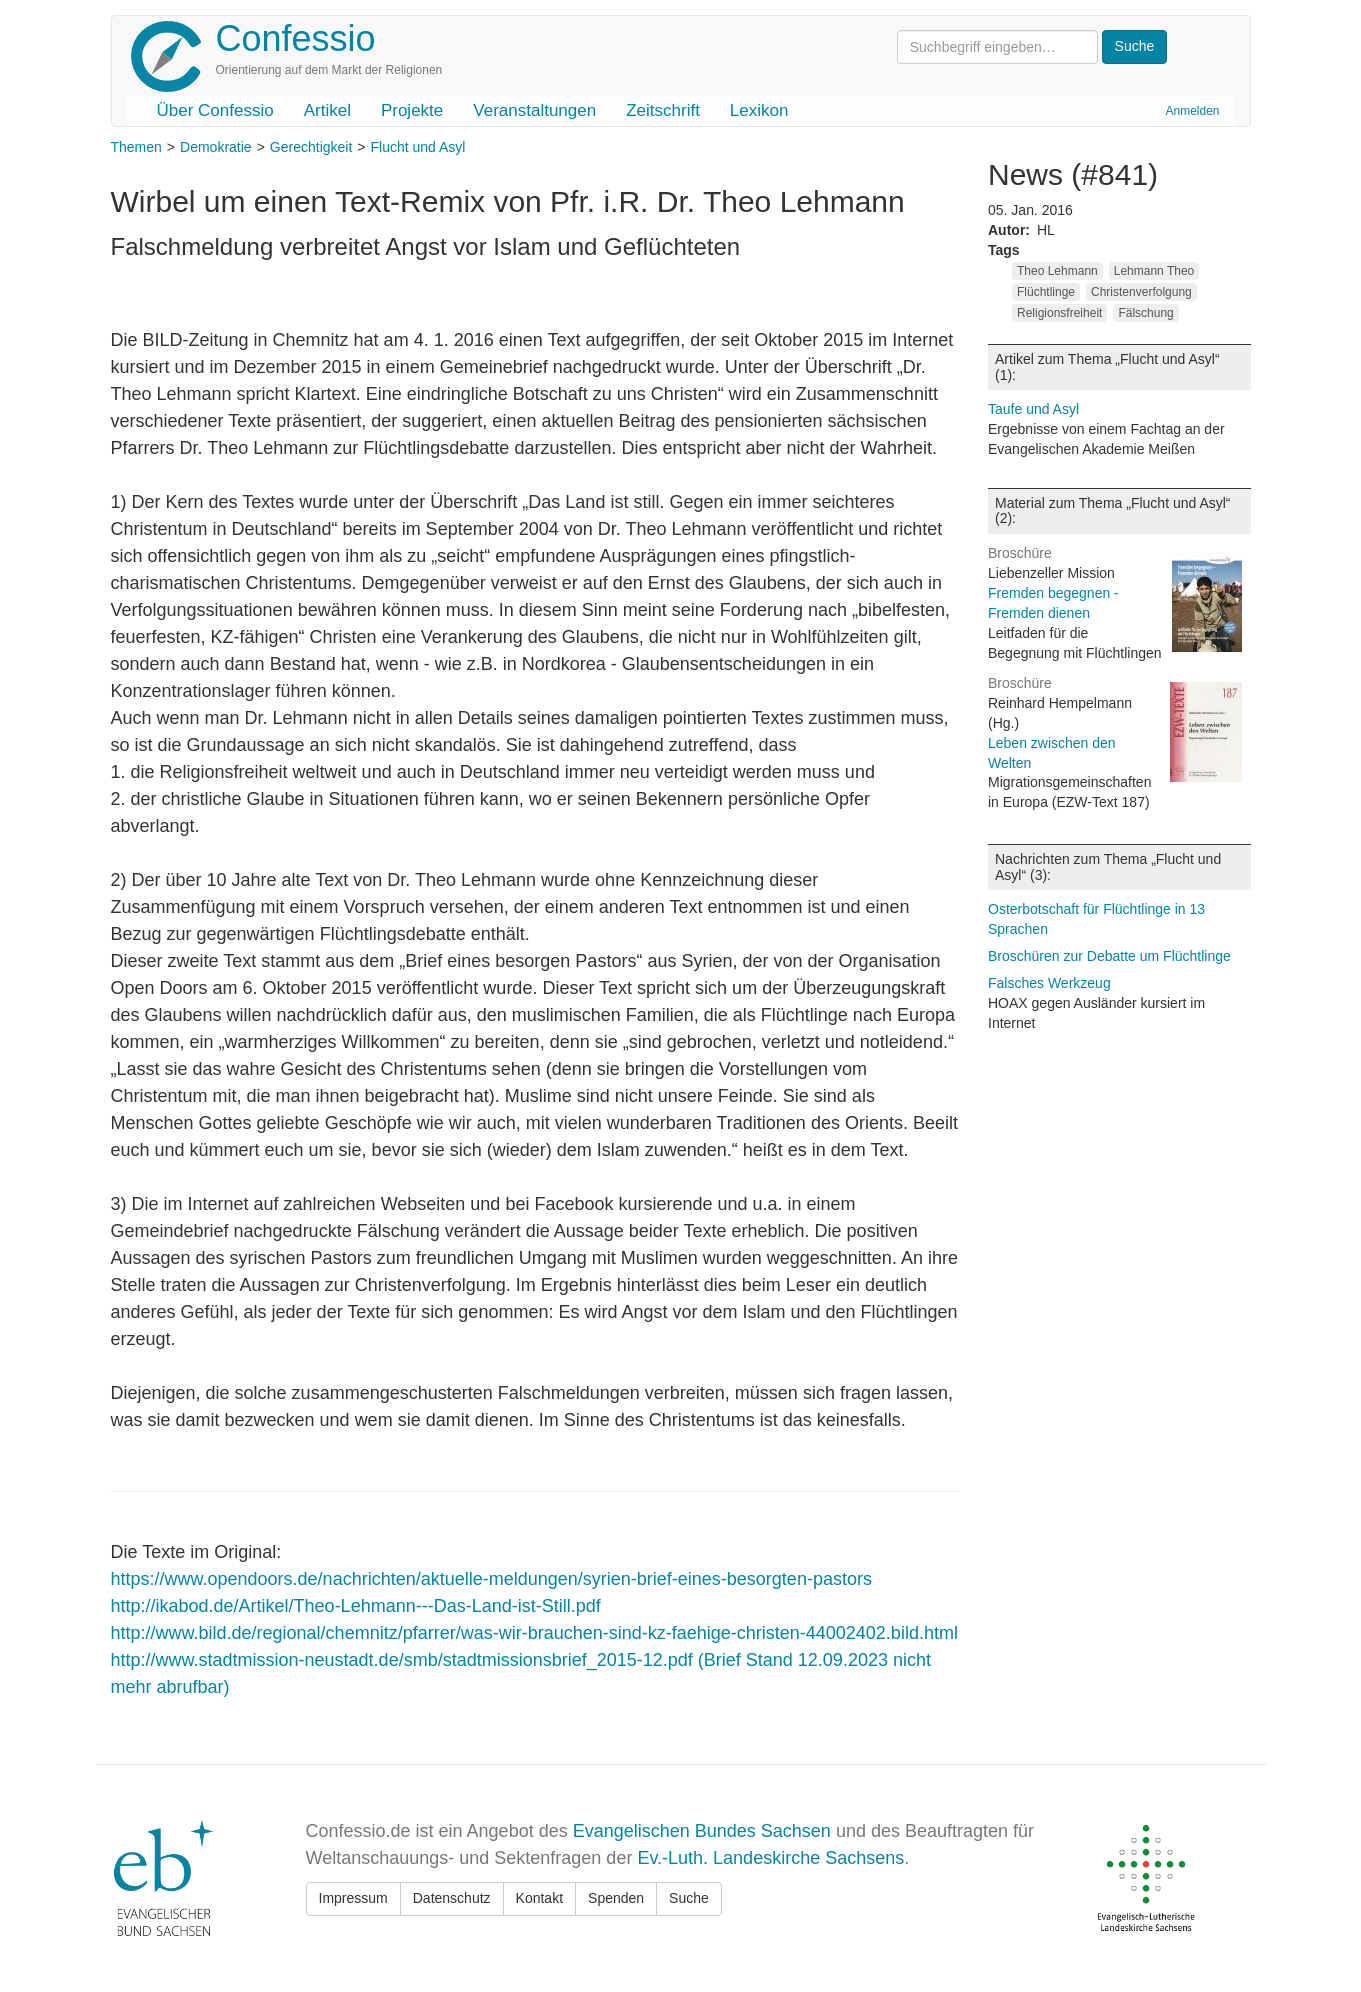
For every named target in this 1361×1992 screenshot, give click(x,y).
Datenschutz (452, 1898)
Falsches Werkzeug (1049, 983)
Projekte (412, 110)
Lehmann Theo (1154, 271)
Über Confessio (215, 110)
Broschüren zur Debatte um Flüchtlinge (1109, 956)
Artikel (327, 110)
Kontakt (539, 1898)
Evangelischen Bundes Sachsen (702, 1831)
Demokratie (216, 147)
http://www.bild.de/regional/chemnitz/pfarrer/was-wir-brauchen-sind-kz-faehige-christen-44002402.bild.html (534, 1633)
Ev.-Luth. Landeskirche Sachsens (770, 1858)
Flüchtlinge (1046, 292)
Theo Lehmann (1057, 271)
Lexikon (759, 110)
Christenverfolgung (1141, 292)
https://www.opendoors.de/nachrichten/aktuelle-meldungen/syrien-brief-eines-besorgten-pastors (491, 1579)
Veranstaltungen (534, 110)
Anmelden (1192, 111)
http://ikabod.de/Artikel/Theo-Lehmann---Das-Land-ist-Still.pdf (356, 1606)
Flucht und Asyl (418, 147)
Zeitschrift (663, 110)
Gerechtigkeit (311, 147)
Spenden (616, 1898)
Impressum (353, 1898)
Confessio (296, 38)
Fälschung (1145, 313)
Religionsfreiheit (1059, 313)
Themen (136, 147)
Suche (689, 1898)
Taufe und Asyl (1033, 409)
